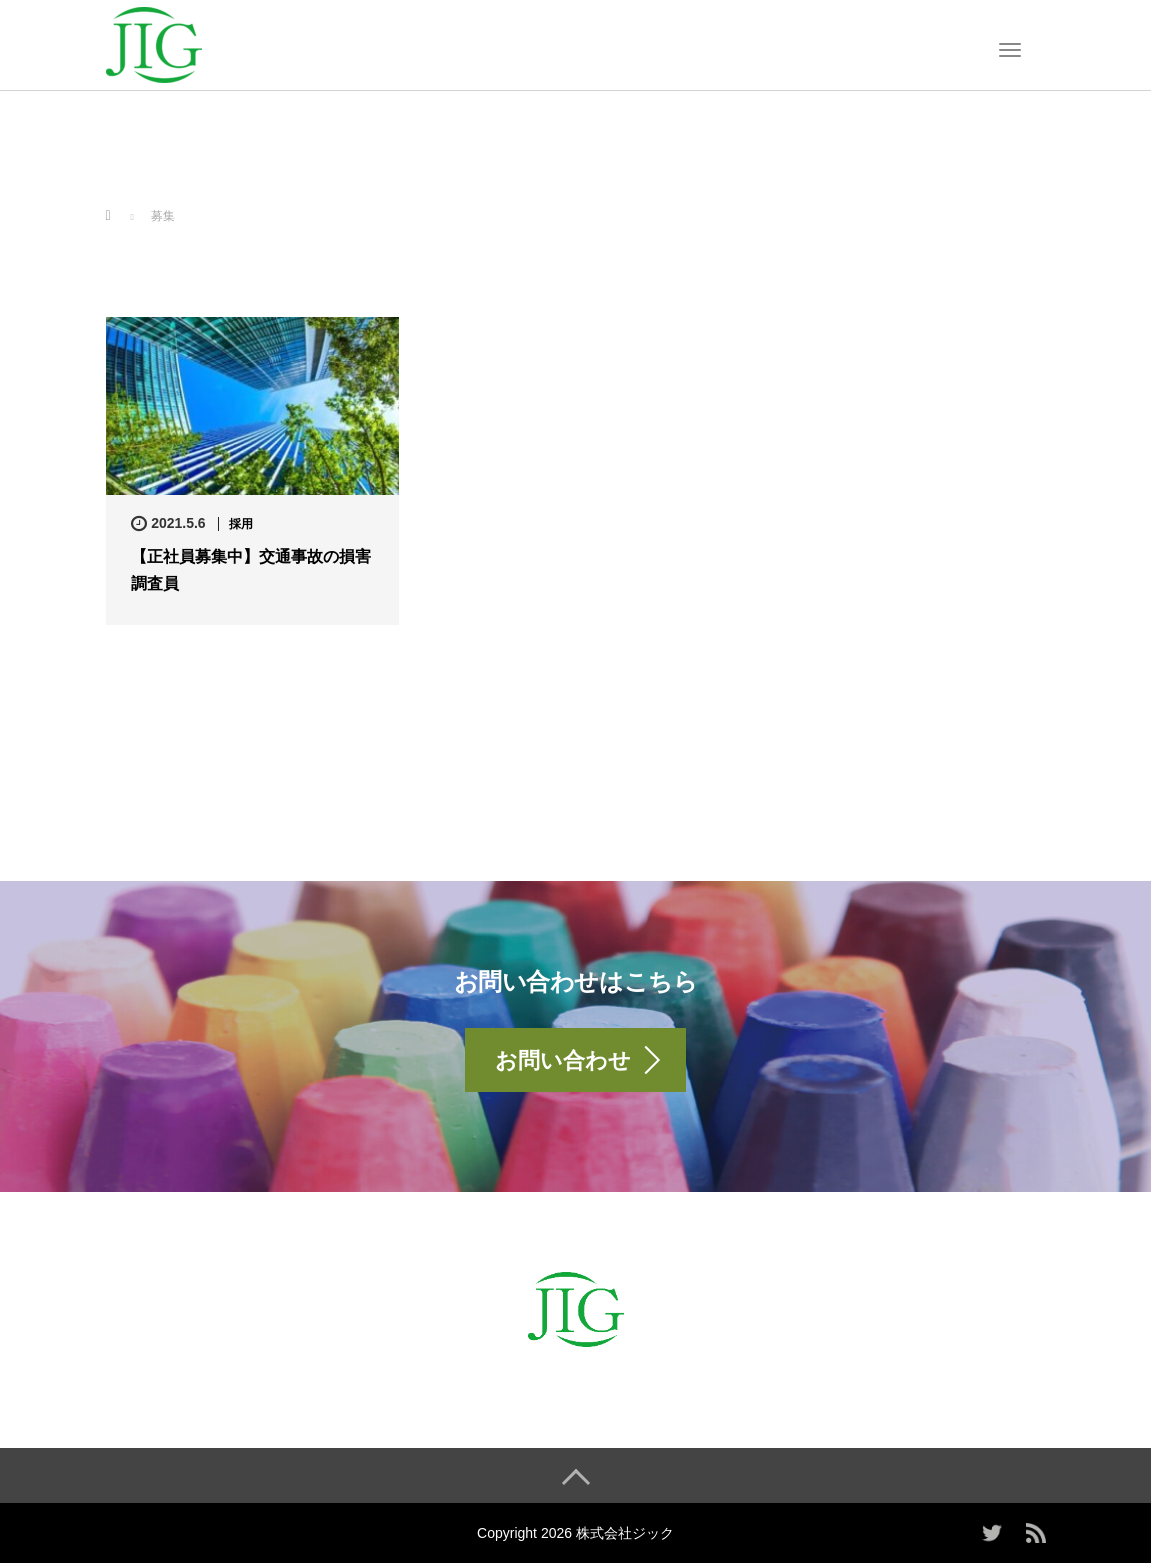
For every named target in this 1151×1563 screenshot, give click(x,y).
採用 (241, 524)
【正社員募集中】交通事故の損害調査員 (251, 570)
